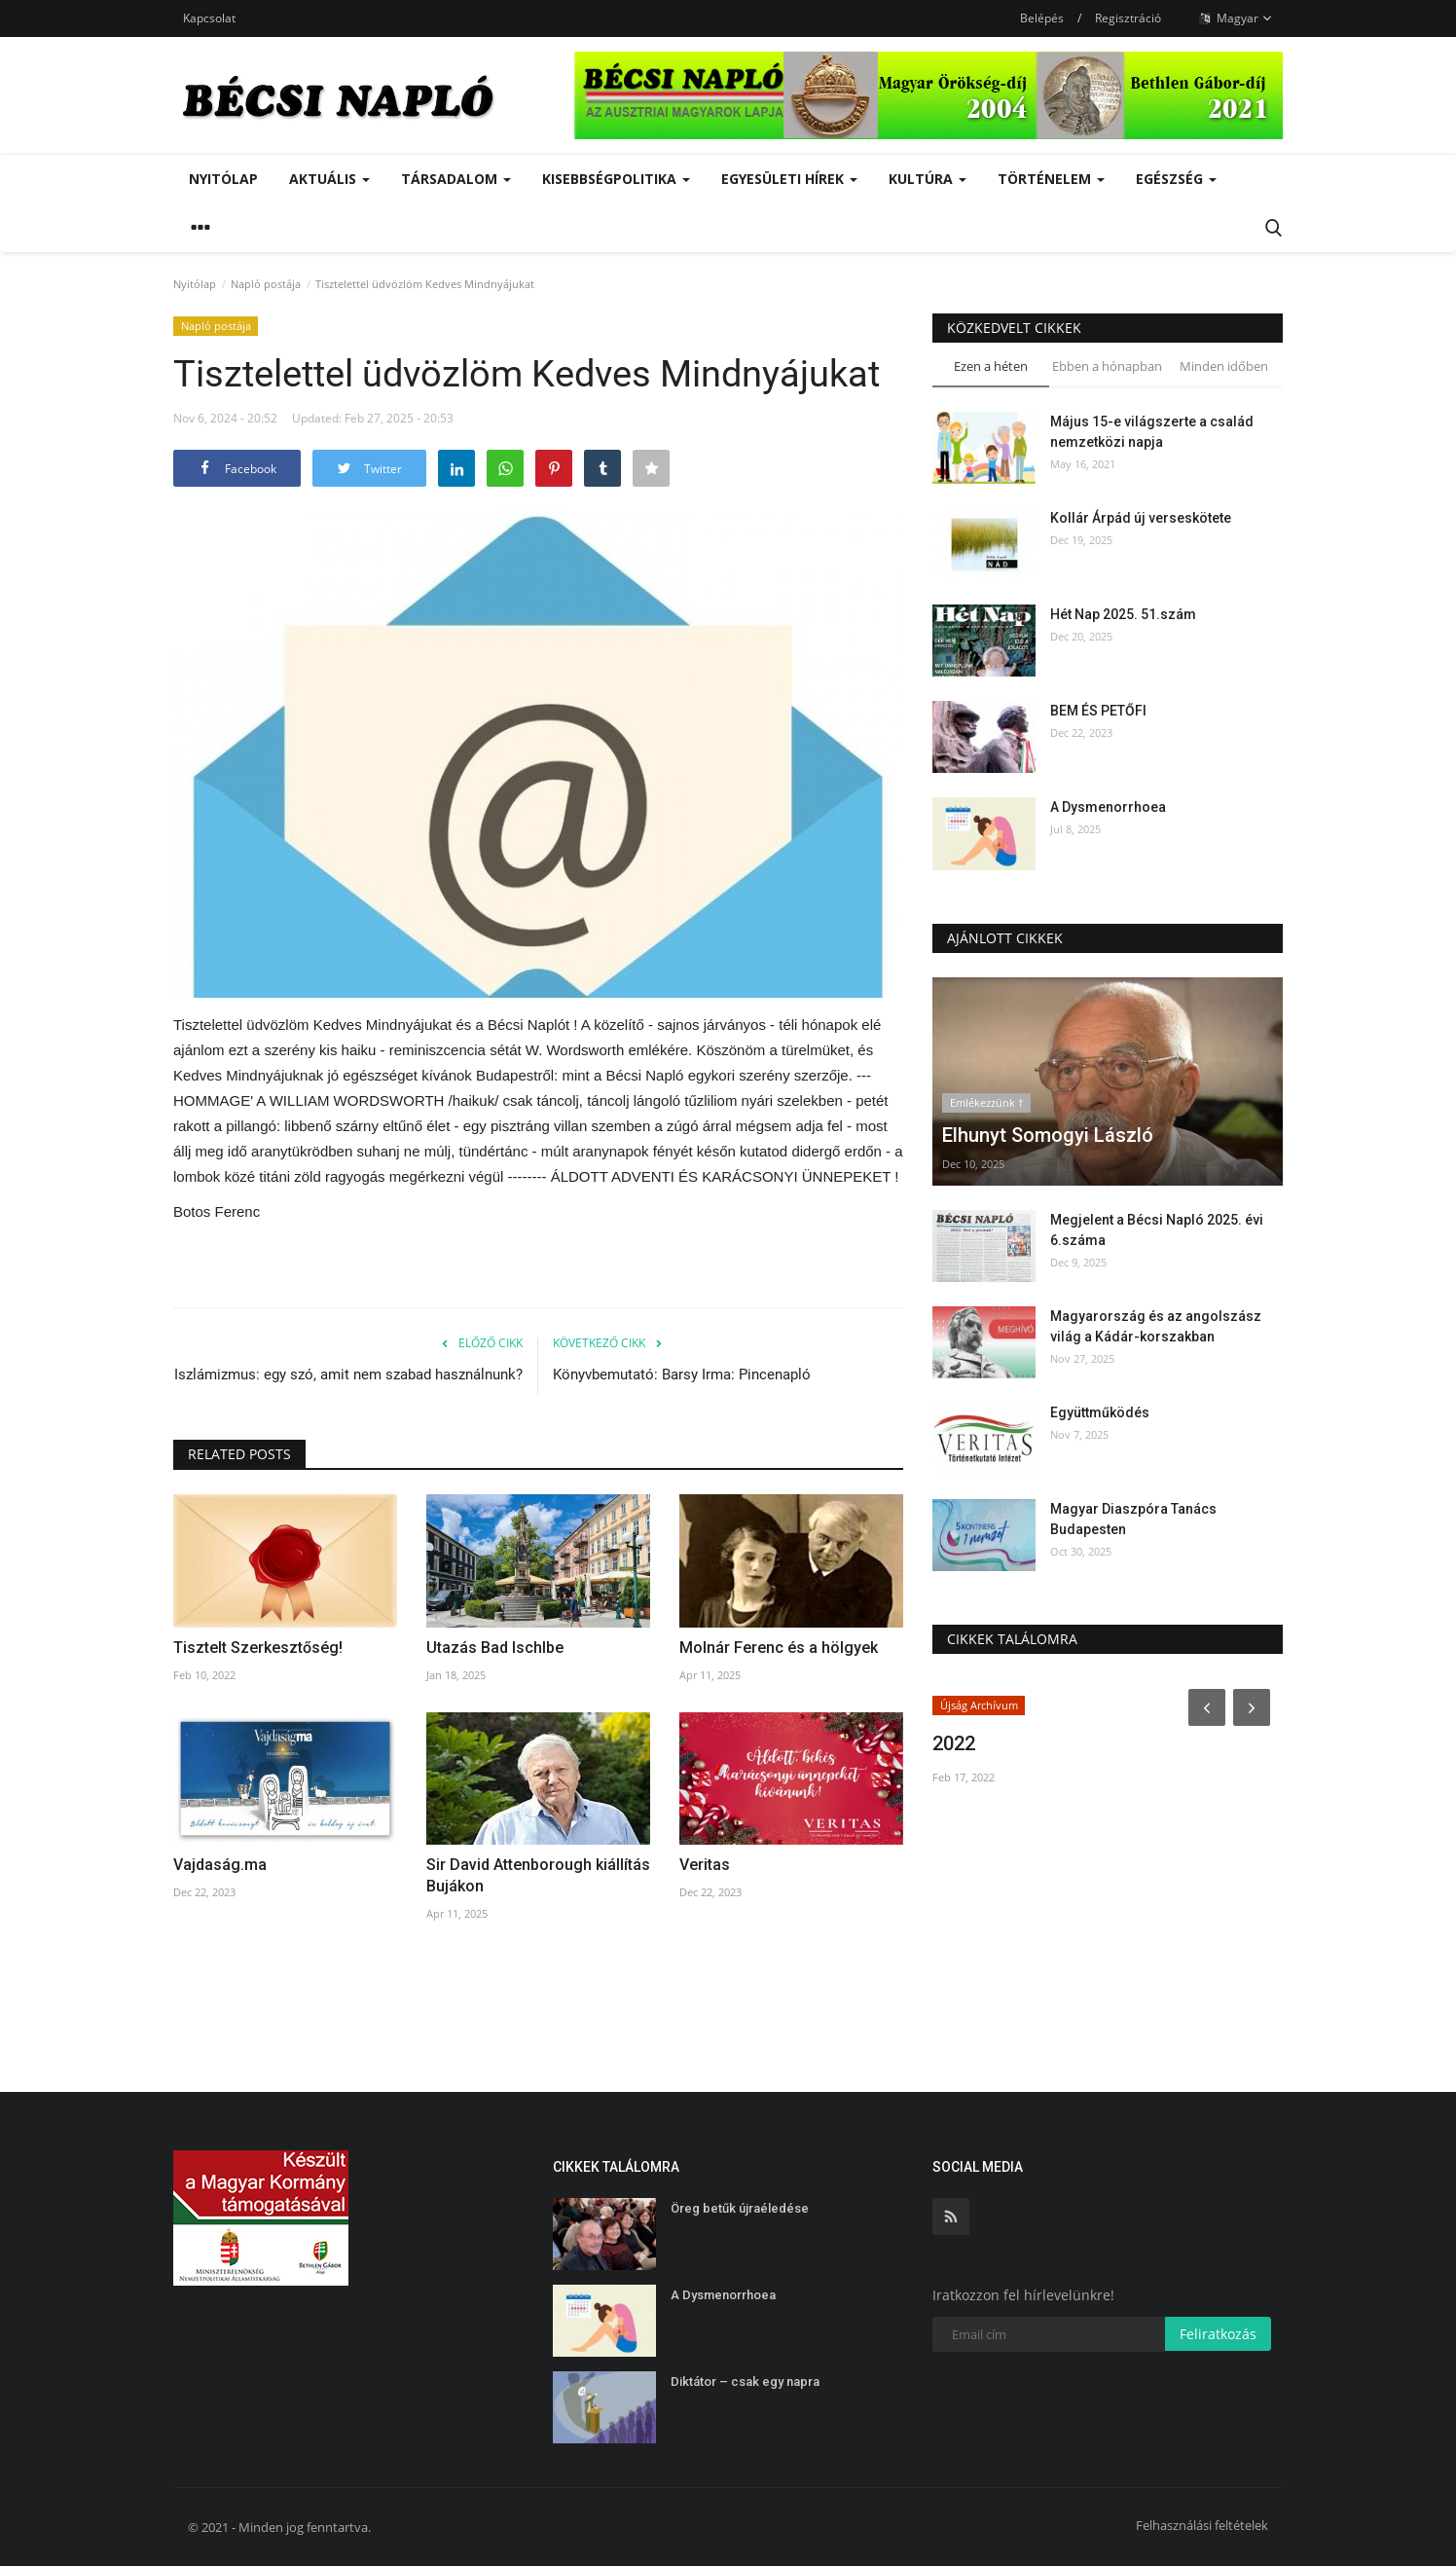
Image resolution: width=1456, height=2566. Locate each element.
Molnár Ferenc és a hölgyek (778, 1647)
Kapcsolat (209, 18)
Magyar (1236, 18)
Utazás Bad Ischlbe (495, 1647)
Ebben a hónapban (1107, 366)
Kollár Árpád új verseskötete (1140, 518)
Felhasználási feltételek (1202, 2525)
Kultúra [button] (927, 178)
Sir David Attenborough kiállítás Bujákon (538, 1875)
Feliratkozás (1218, 2334)
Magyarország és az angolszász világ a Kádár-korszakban (1155, 1326)
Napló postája (266, 283)
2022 (953, 1743)
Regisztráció (1128, 18)
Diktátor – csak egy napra (745, 2381)
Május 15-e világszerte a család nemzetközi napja (1152, 432)
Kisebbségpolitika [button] (616, 178)
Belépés (1042, 18)
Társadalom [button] (456, 178)
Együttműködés (1099, 1412)
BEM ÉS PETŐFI (1098, 710)
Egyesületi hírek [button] (789, 178)
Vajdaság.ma (220, 1864)
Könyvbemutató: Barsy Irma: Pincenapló (682, 1374)
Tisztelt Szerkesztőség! (258, 1647)
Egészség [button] (1176, 178)
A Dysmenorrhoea (1108, 807)
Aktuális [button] (329, 178)
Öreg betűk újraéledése (740, 2208)
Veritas (704, 1864)
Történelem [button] (1051, 178)
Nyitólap (223, 178)
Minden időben (1224, 366)
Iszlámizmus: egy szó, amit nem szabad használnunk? (348, 1374)
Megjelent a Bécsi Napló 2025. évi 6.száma (1156, 1230)
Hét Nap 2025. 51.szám (1123, 614)
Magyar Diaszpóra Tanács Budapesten (1133, 1519)
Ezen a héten (991, 366)
